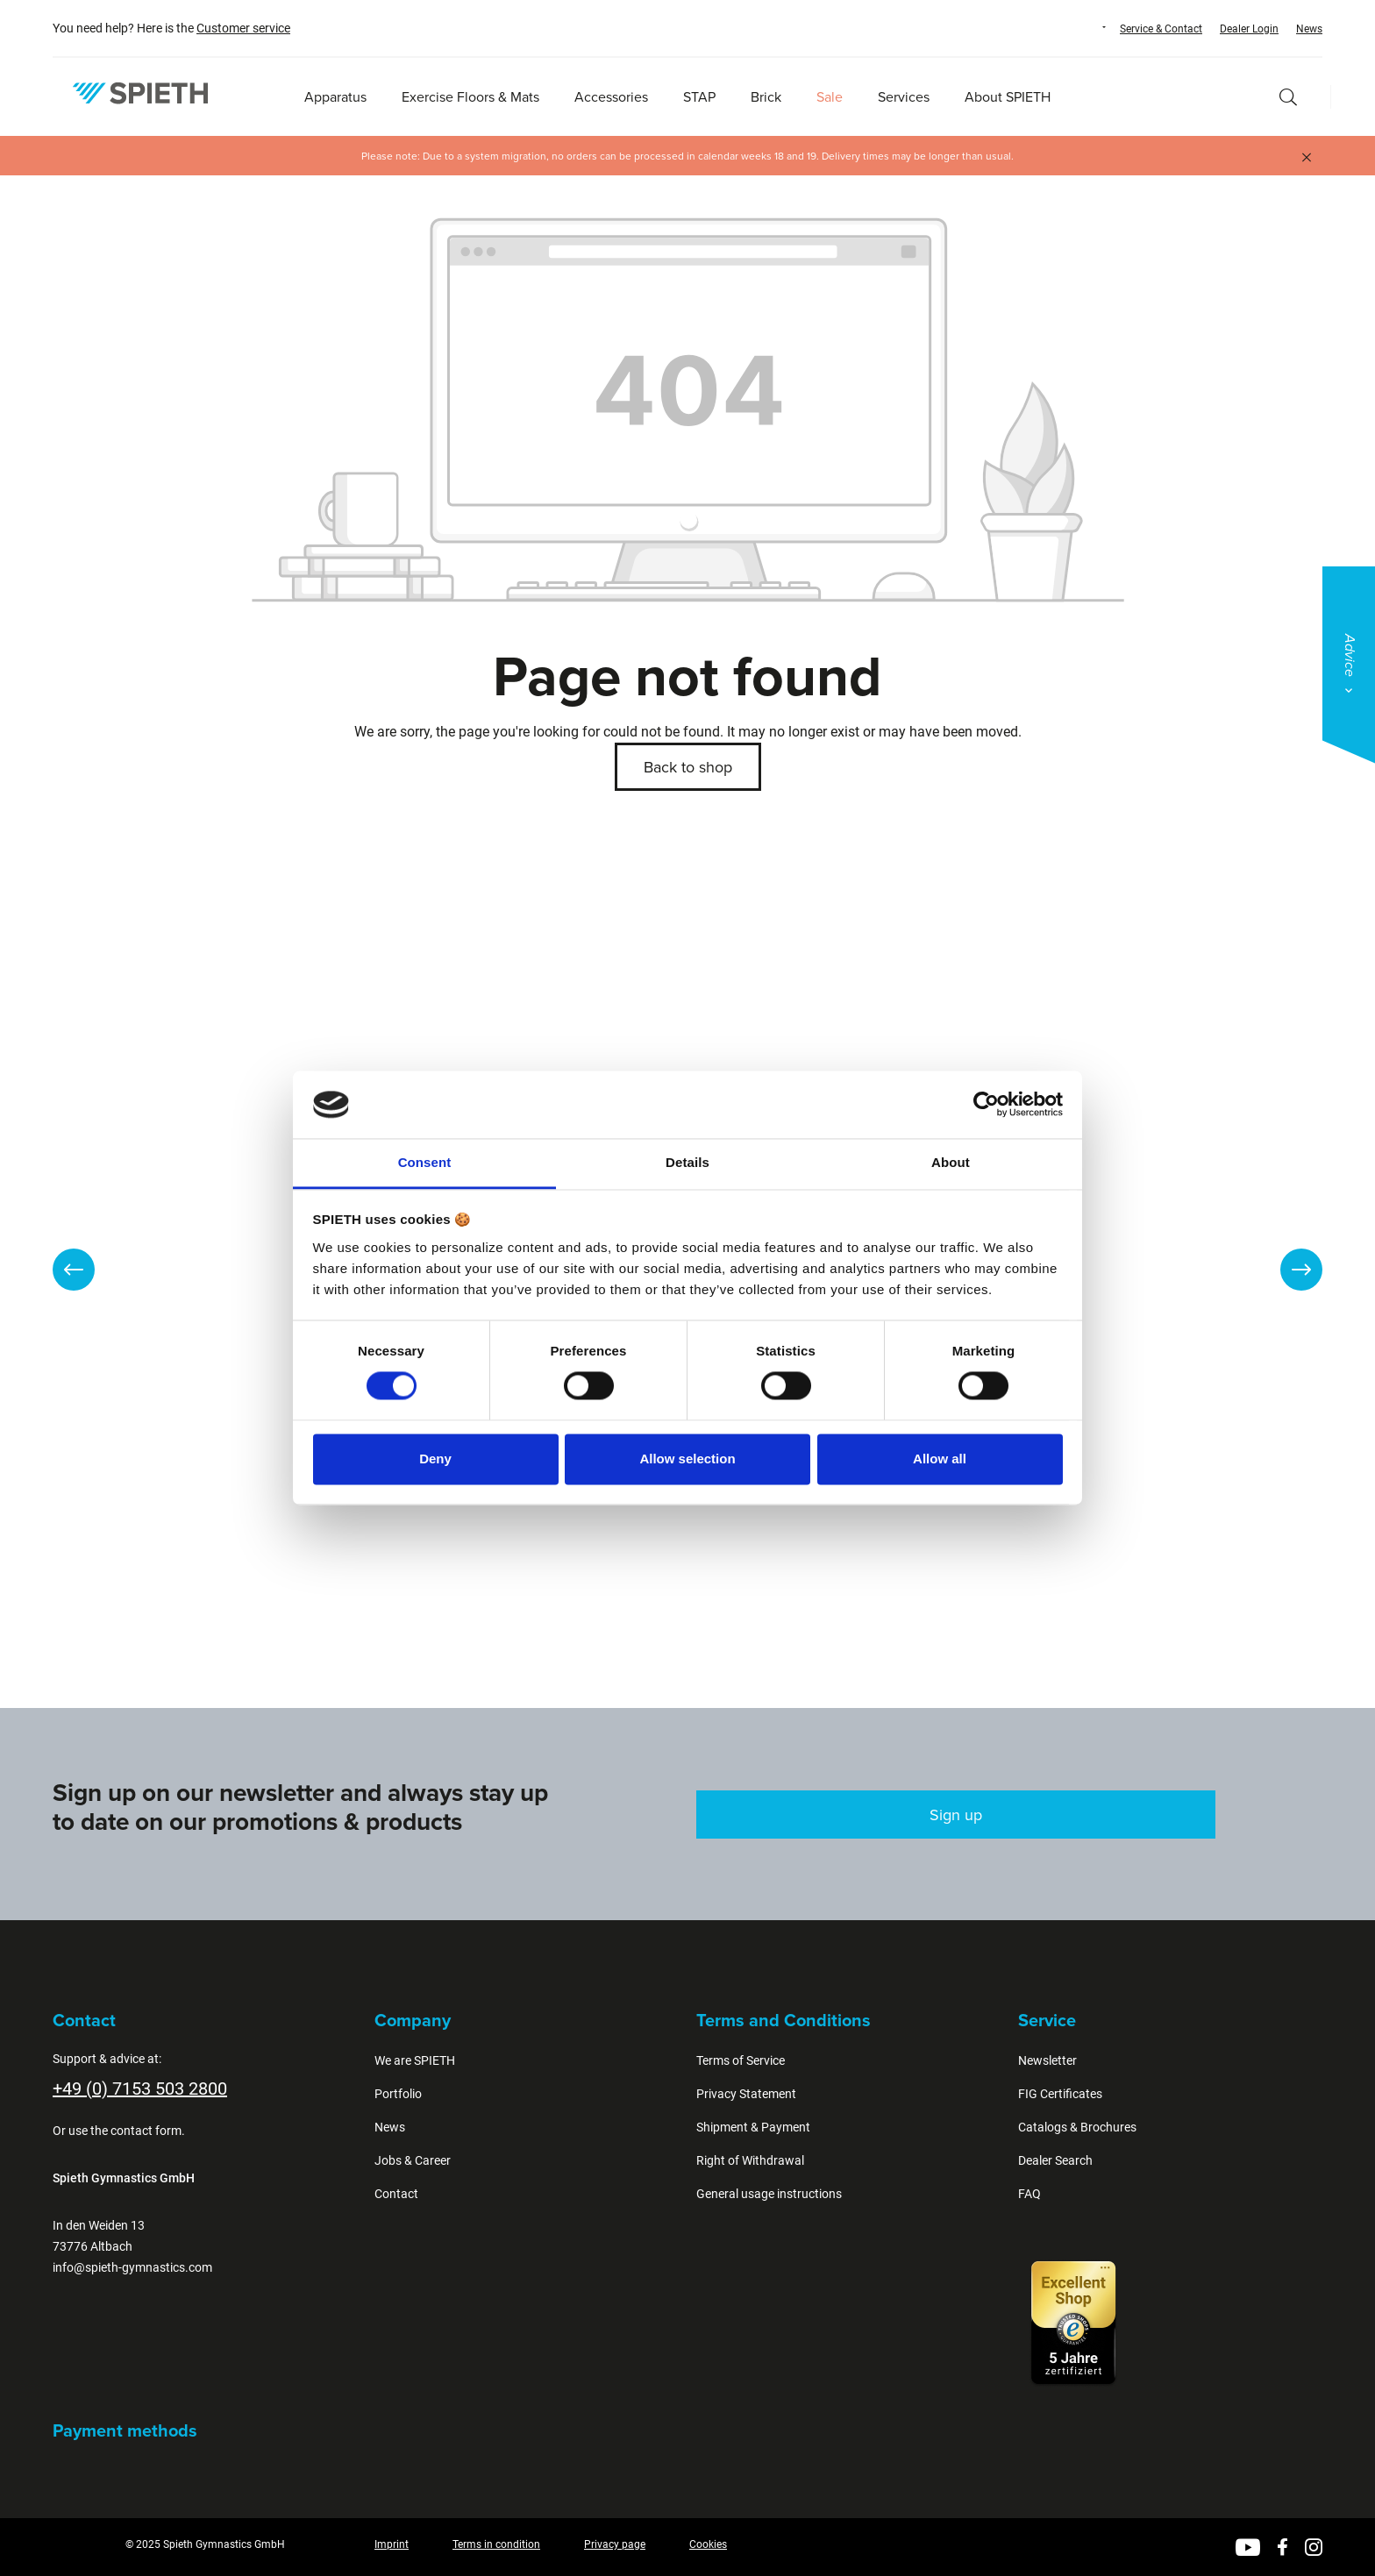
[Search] (1288, 97)
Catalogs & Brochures (1077, 2127)
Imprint (391, 2544)
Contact (396, 2194)
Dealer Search (1055, 2160)
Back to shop (688, 767)
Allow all (939, 1458)
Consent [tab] (425, 1162)
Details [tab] (687, 1162)
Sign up (956, 1814)
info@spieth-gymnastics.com (132, 2267)
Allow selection (687, 1458)
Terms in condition (496, 2544)
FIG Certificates (1060, 2094)
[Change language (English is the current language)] (1087, 27)
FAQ (1029, 2194)
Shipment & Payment (753, 2127)
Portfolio (398, 2094)
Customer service (243, 28)
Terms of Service (740, 2060)
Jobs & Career (412, 2160)
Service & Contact (1161, 29)
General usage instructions (769, 2194)
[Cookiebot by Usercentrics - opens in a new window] (986, 1105)
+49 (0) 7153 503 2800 (140, 2088)
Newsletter (1047, 2060)
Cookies (708, 2544)
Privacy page (614, 2544)
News (1309, 29)
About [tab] (950, 1162)
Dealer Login (1249, 29)
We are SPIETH (414, 2060)
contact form (146, 2131)
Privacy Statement (746, 2094)
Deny (435, 1458)
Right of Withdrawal (750, 2160)
